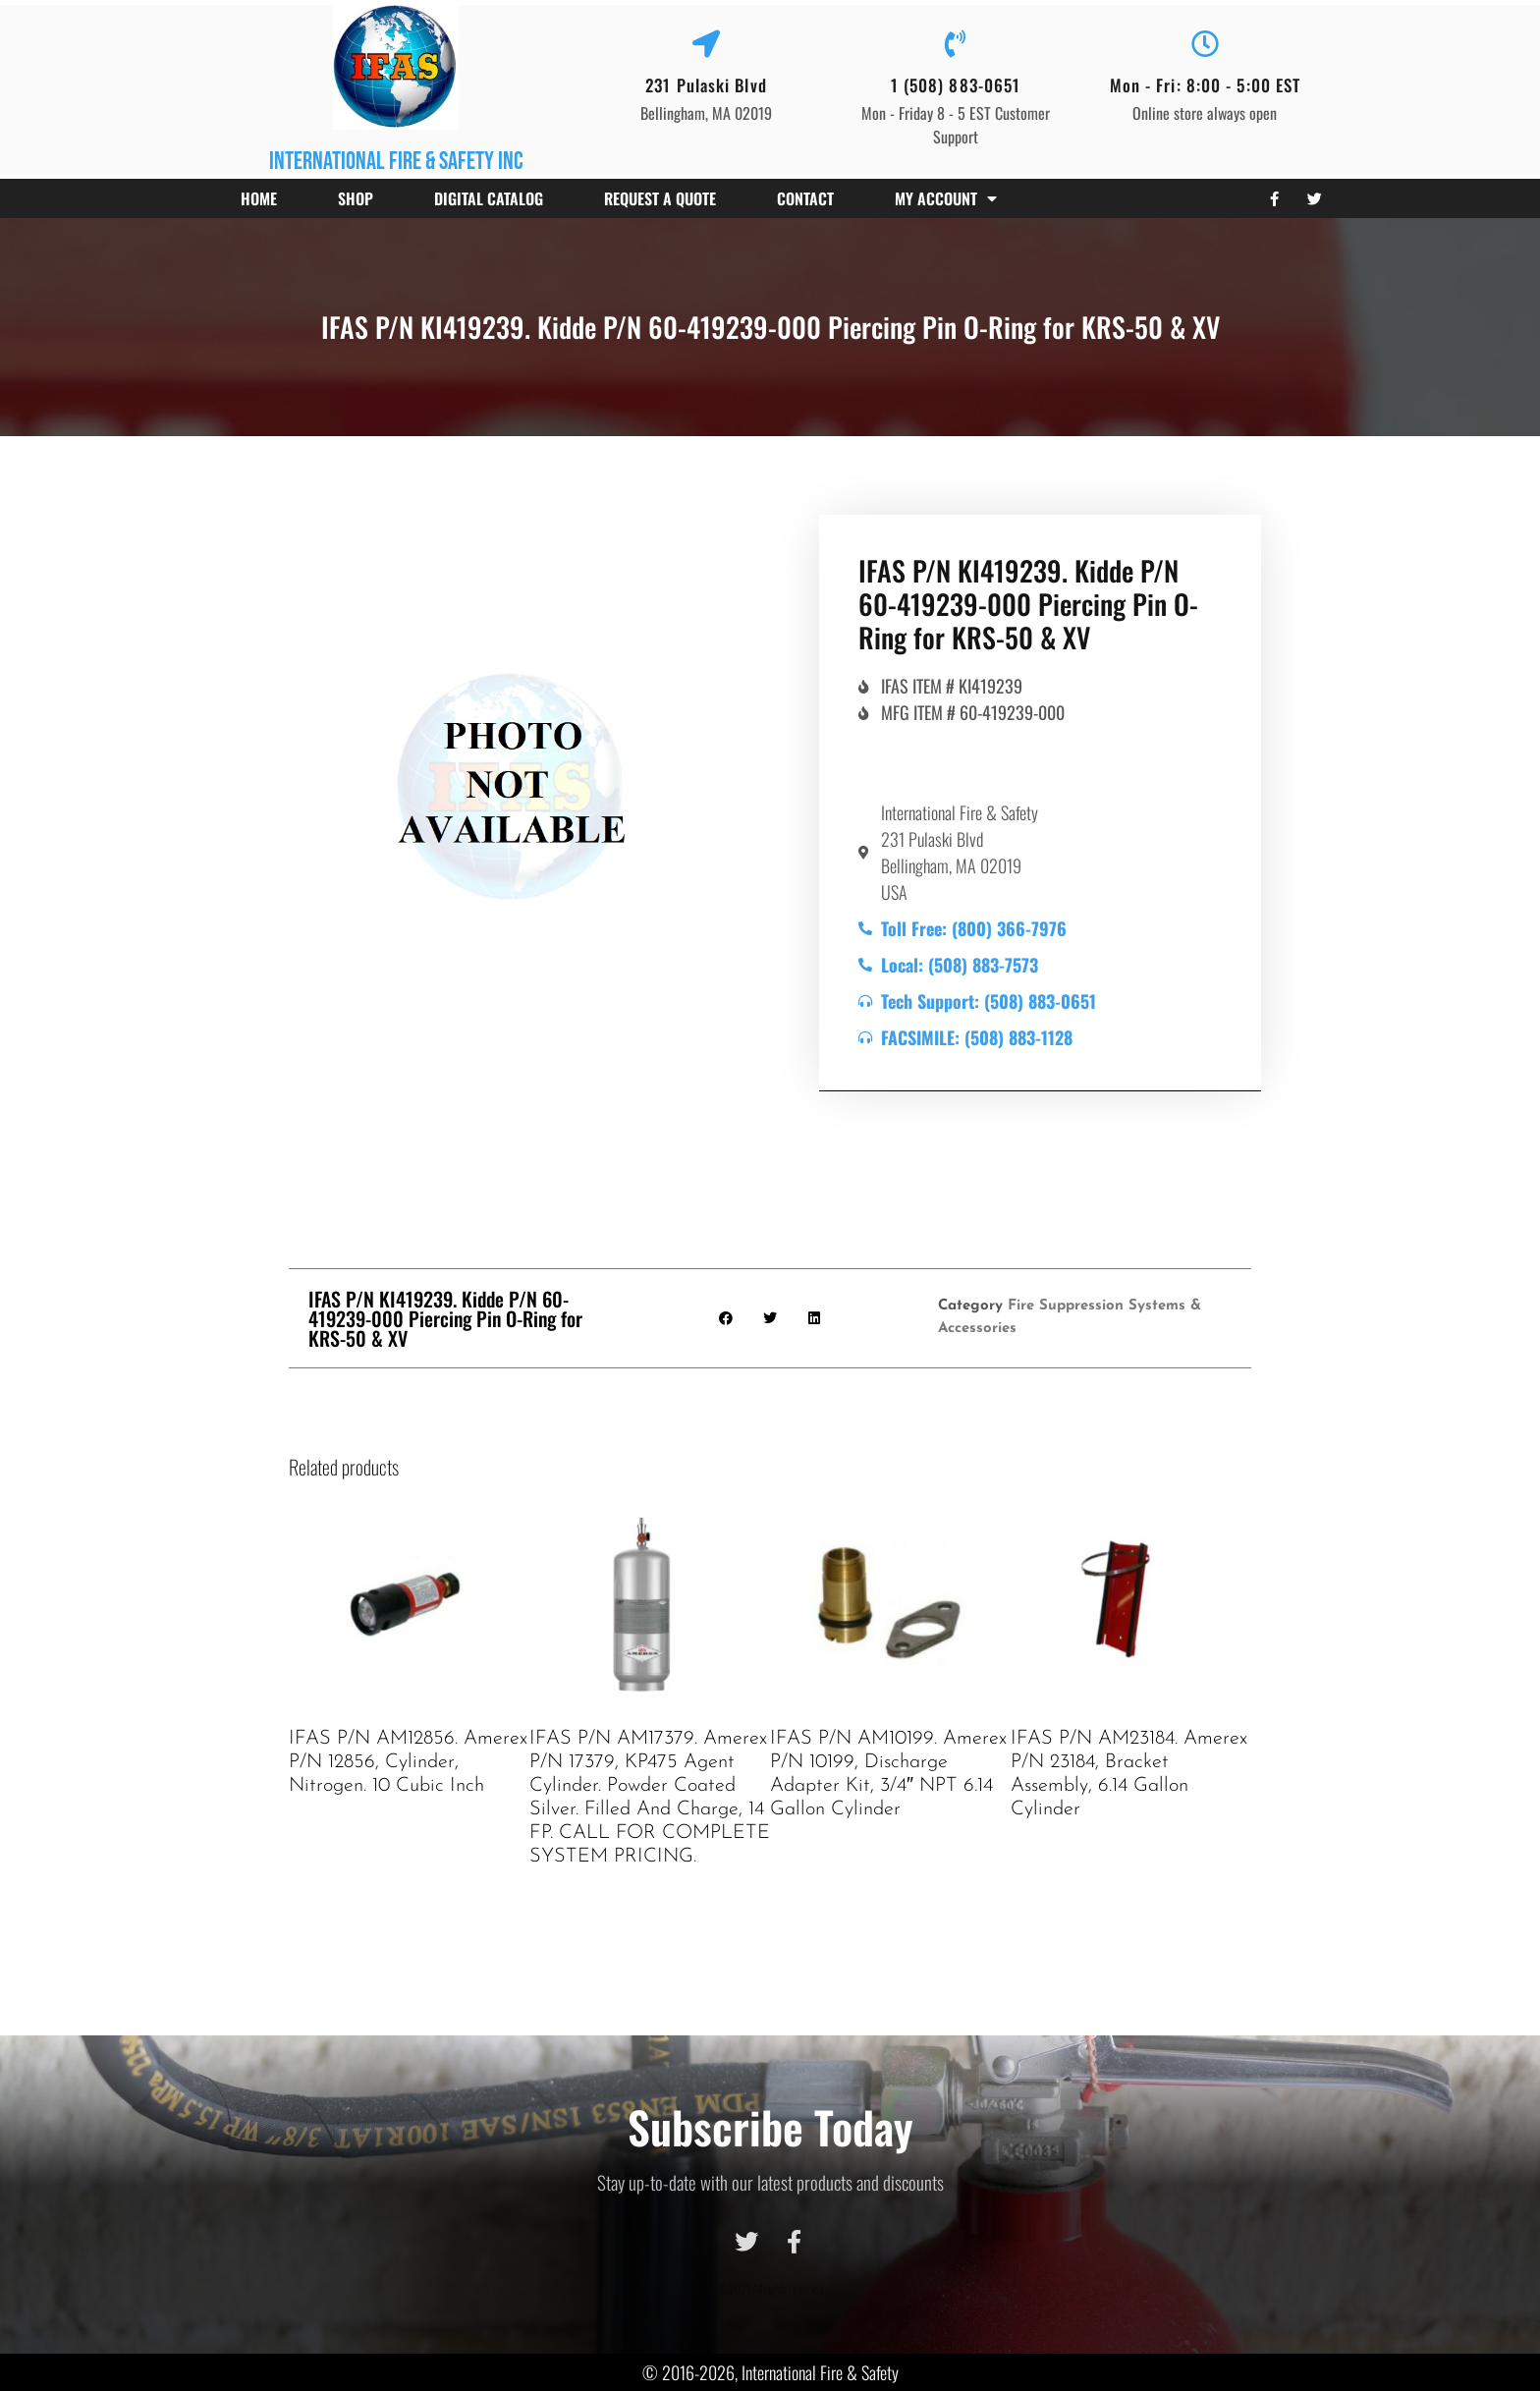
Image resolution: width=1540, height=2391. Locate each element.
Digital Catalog (488, 198)
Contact (805, 198)
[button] (726, 1318)
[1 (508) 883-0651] (955, 44)
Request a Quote (660, 198)
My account (946, 198)
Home (259, 198)
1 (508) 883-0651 (956, 85)
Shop (355, 198)
